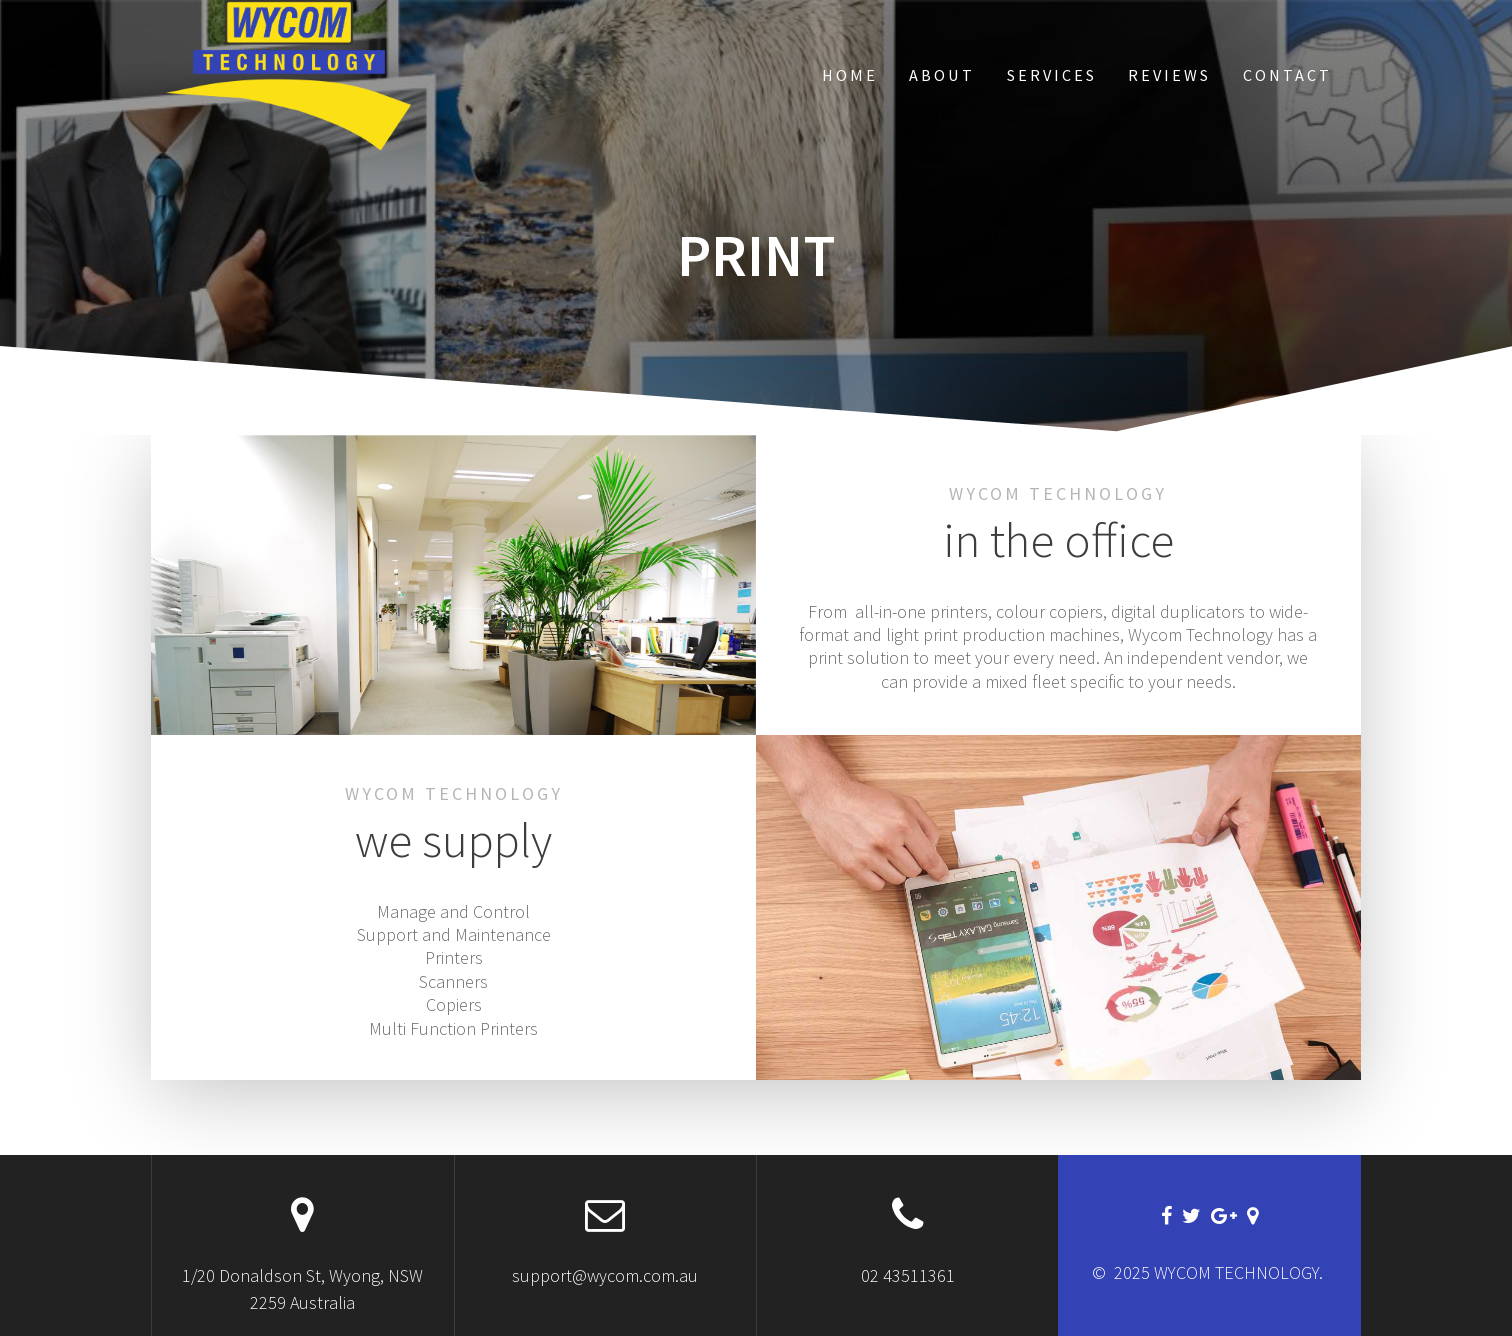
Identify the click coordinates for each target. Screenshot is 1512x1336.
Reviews (1169, 75)
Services (1052, 75)
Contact (1287, 75)
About (942, 75)
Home (850, 75)
